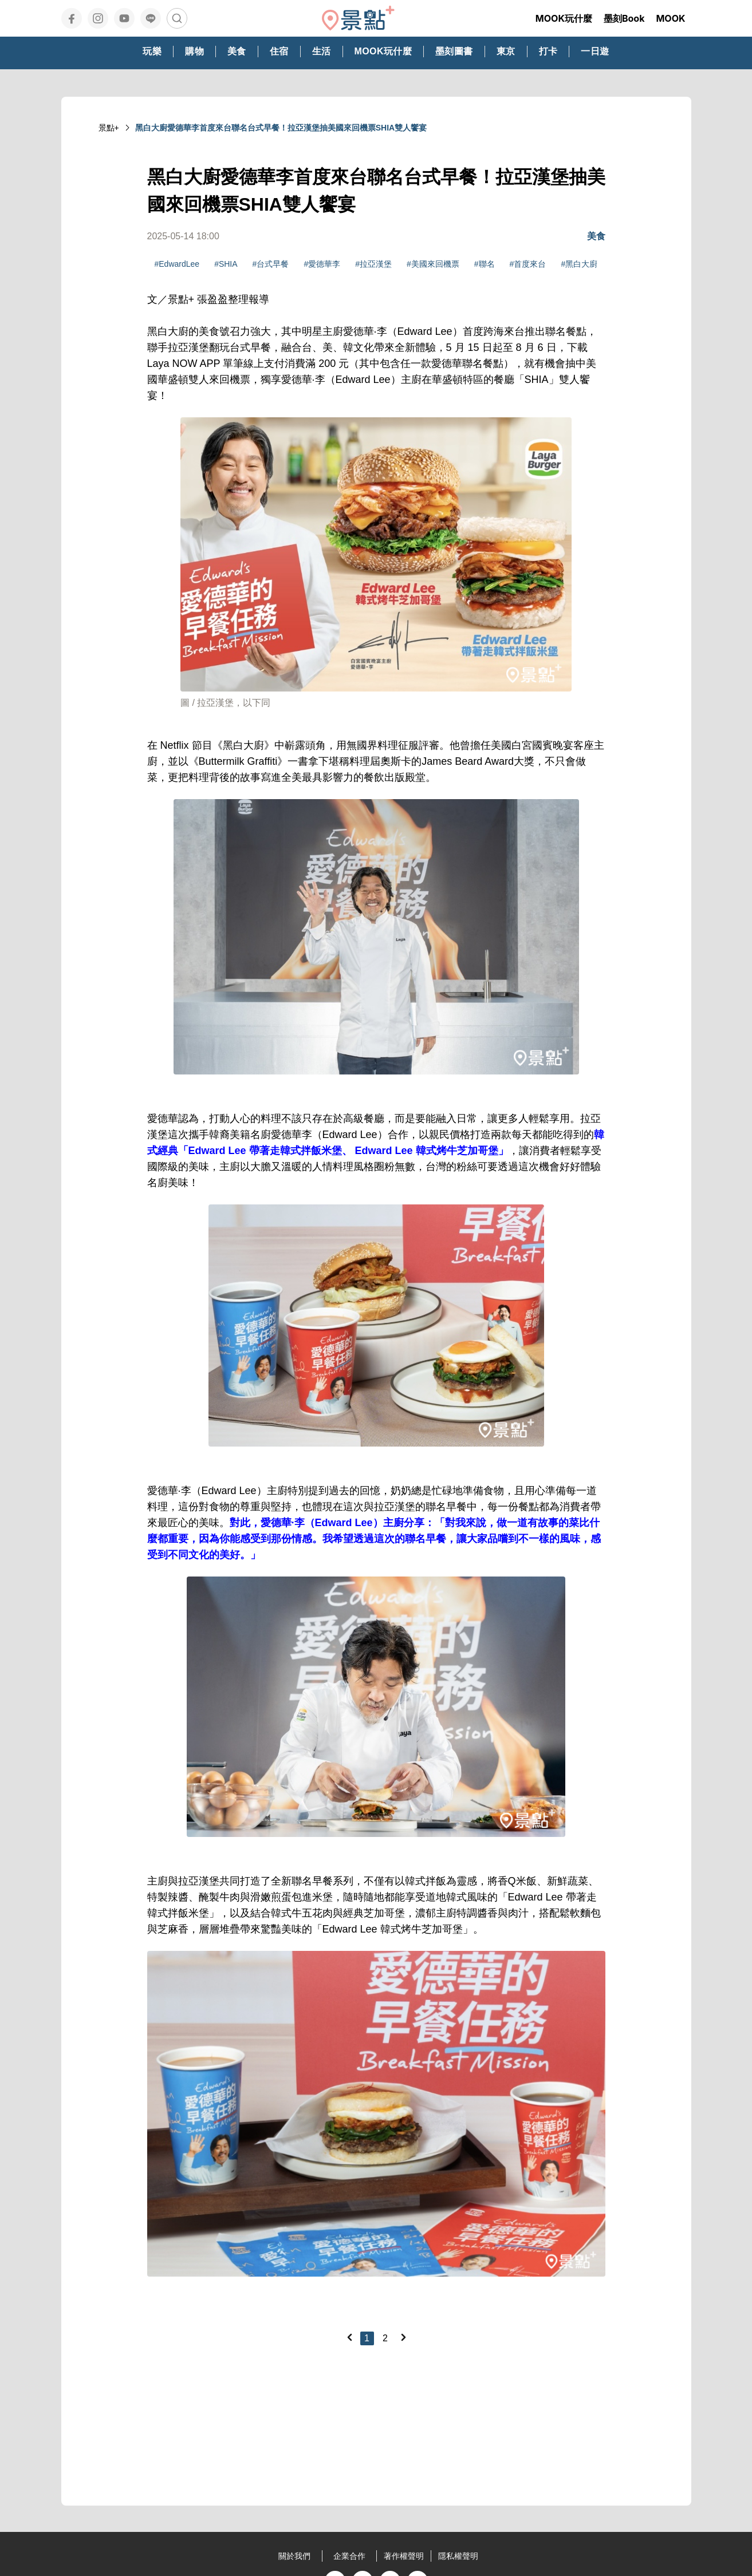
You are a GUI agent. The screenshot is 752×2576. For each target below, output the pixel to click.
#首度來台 (528, 263)
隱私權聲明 (458, 2556)
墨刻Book (624, 18)
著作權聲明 (404, 2556)
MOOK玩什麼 (564, 18)
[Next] (403, 2337)
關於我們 (294, 2556)
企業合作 (349, 2556)
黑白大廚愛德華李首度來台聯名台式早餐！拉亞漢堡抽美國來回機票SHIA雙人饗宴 (281, 127)
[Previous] (349, 2337)
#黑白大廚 (579, 263)
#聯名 (484, 263)
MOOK (670, 18)
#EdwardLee (177, 263)
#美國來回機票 (433, 263)
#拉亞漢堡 (373, 263)
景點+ (109, 127)
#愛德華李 (322, 263)
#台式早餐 (271, 263)
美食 (596, 236)
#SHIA (225, 263)
